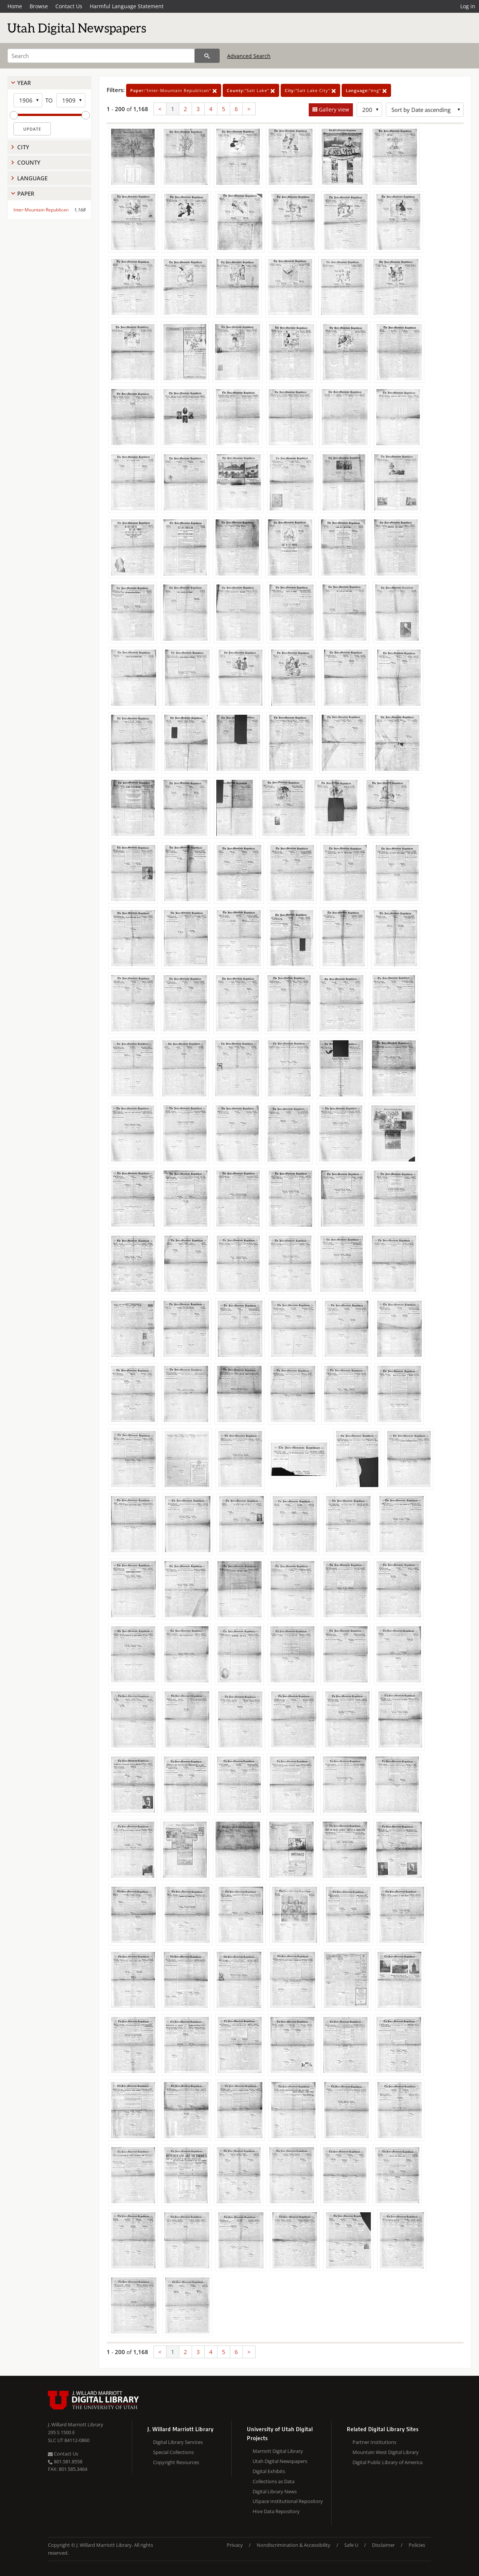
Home (14, 6)
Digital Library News (275, 2491)
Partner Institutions (374, 2442)
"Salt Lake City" (310, 90)
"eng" (366, 90)
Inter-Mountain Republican (40, 210)
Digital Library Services (178, 2442)
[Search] (101, 56)
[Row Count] (369, 110)
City (23, 147)
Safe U (351, 2545)
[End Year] (71, 100)
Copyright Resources (176, 2462)
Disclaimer (383, 2545)
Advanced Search (249, 55)
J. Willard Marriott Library (75, 2424)
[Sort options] (425, 110)
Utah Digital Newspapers (280, 2461)
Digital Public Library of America (387, 2462)
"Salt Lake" (251, 90)
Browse (39, 6)
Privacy (235, 2545)
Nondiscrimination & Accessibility (293, 2545)
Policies (417, 2545)
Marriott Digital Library (278, 2451)
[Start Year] (27, 100)
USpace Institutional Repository (288, 2501)
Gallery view (333, 109)
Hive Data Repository (276, 2511)
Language (32, 178)
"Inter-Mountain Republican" (173, 90)
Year (24, 82)
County (28, 162)
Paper (25, 193)
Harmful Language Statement (127, 6)
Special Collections (173, 2452)
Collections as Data (274, 2481)
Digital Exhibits (269, 2471)
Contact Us (68, 6)
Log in (467, 6)
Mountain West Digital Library (386, 2452)
